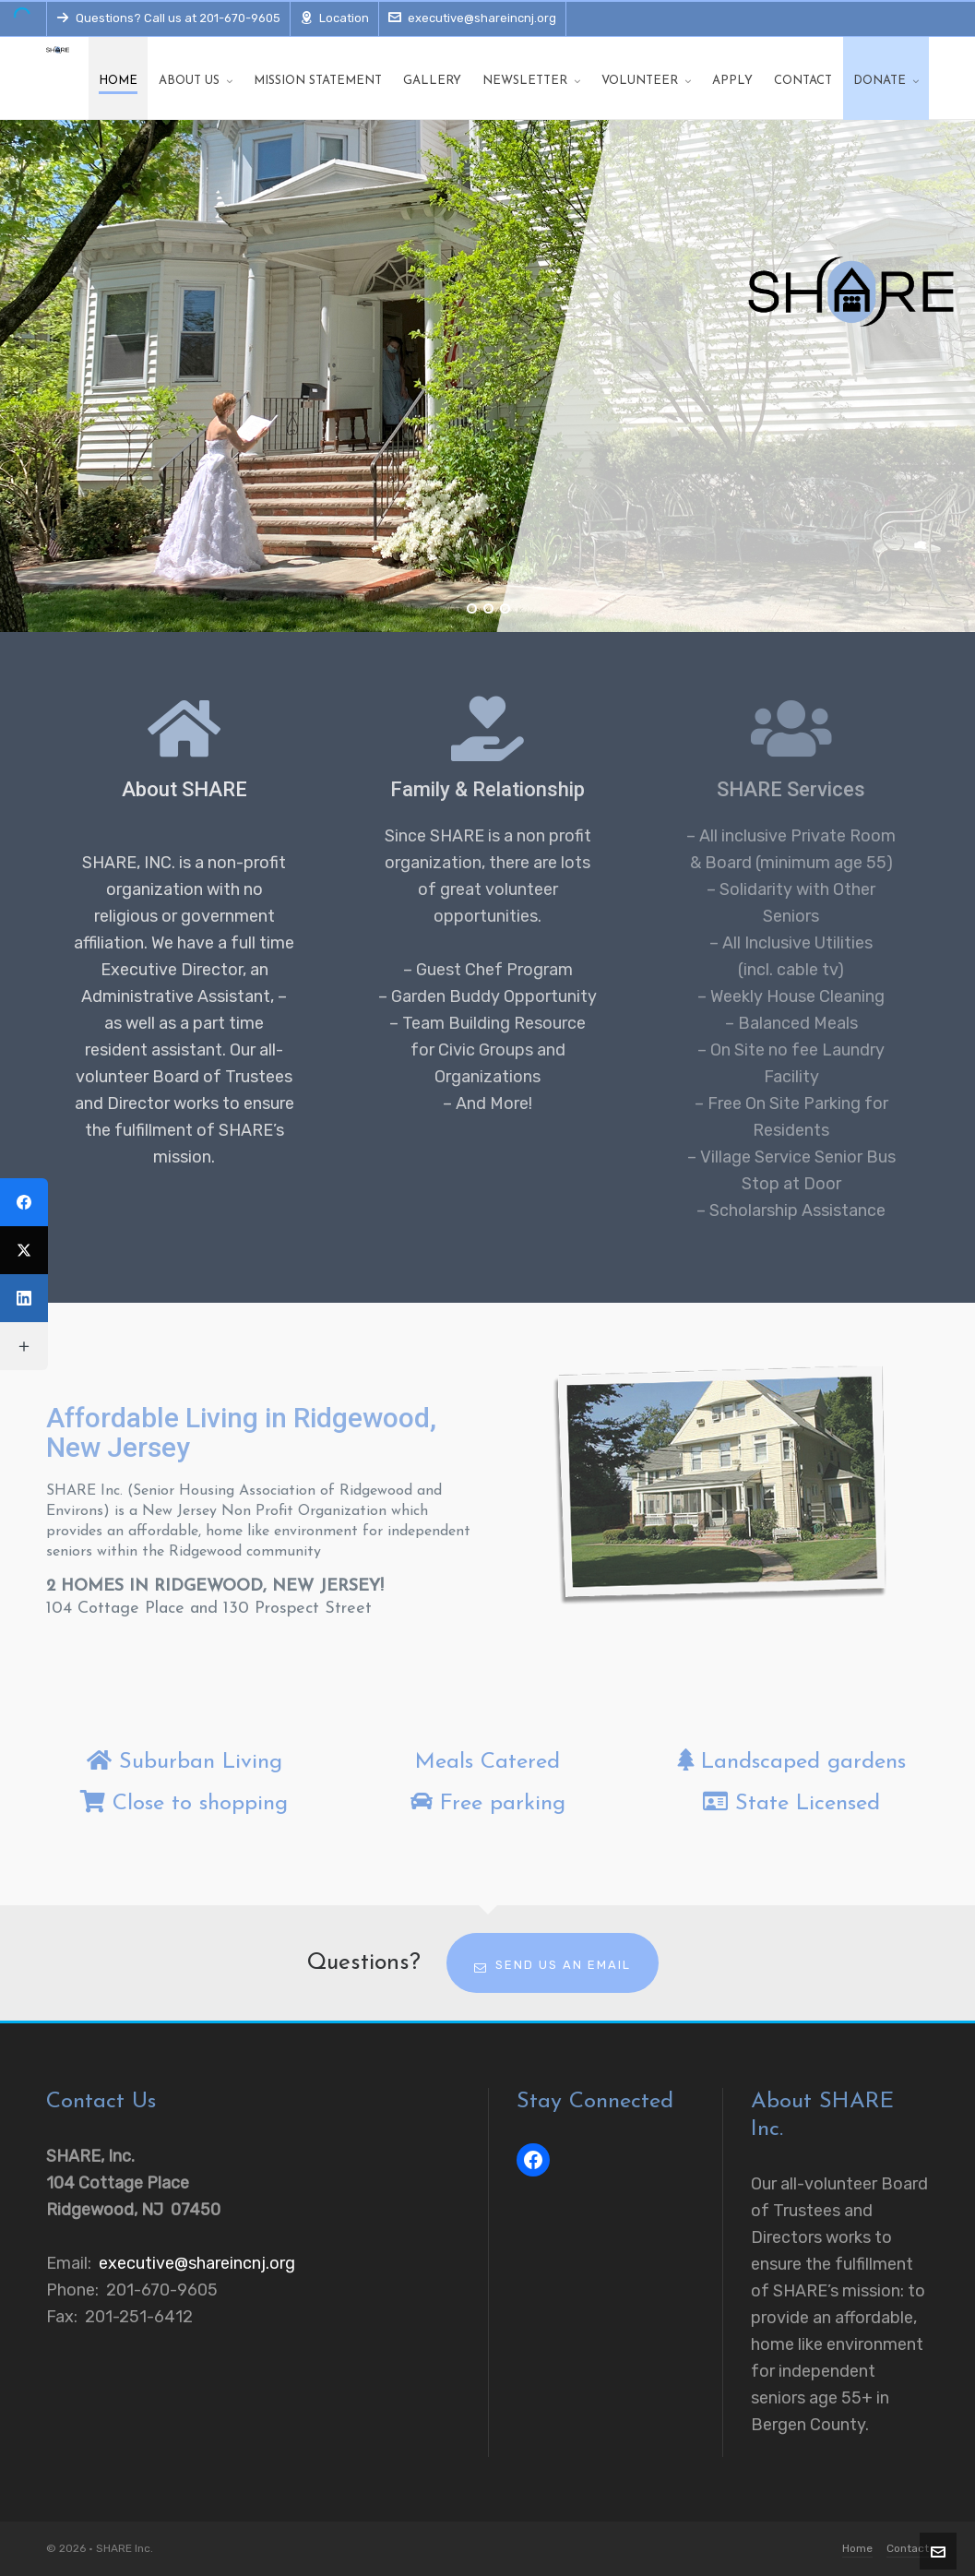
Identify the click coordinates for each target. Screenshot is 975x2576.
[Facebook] (24, 1202)
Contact (907, 2548)
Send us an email (552, 1966)
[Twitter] (24, 1250)
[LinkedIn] (24, 1298)
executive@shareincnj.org (472, 18)
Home (857, 2548)
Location (334, 18)
